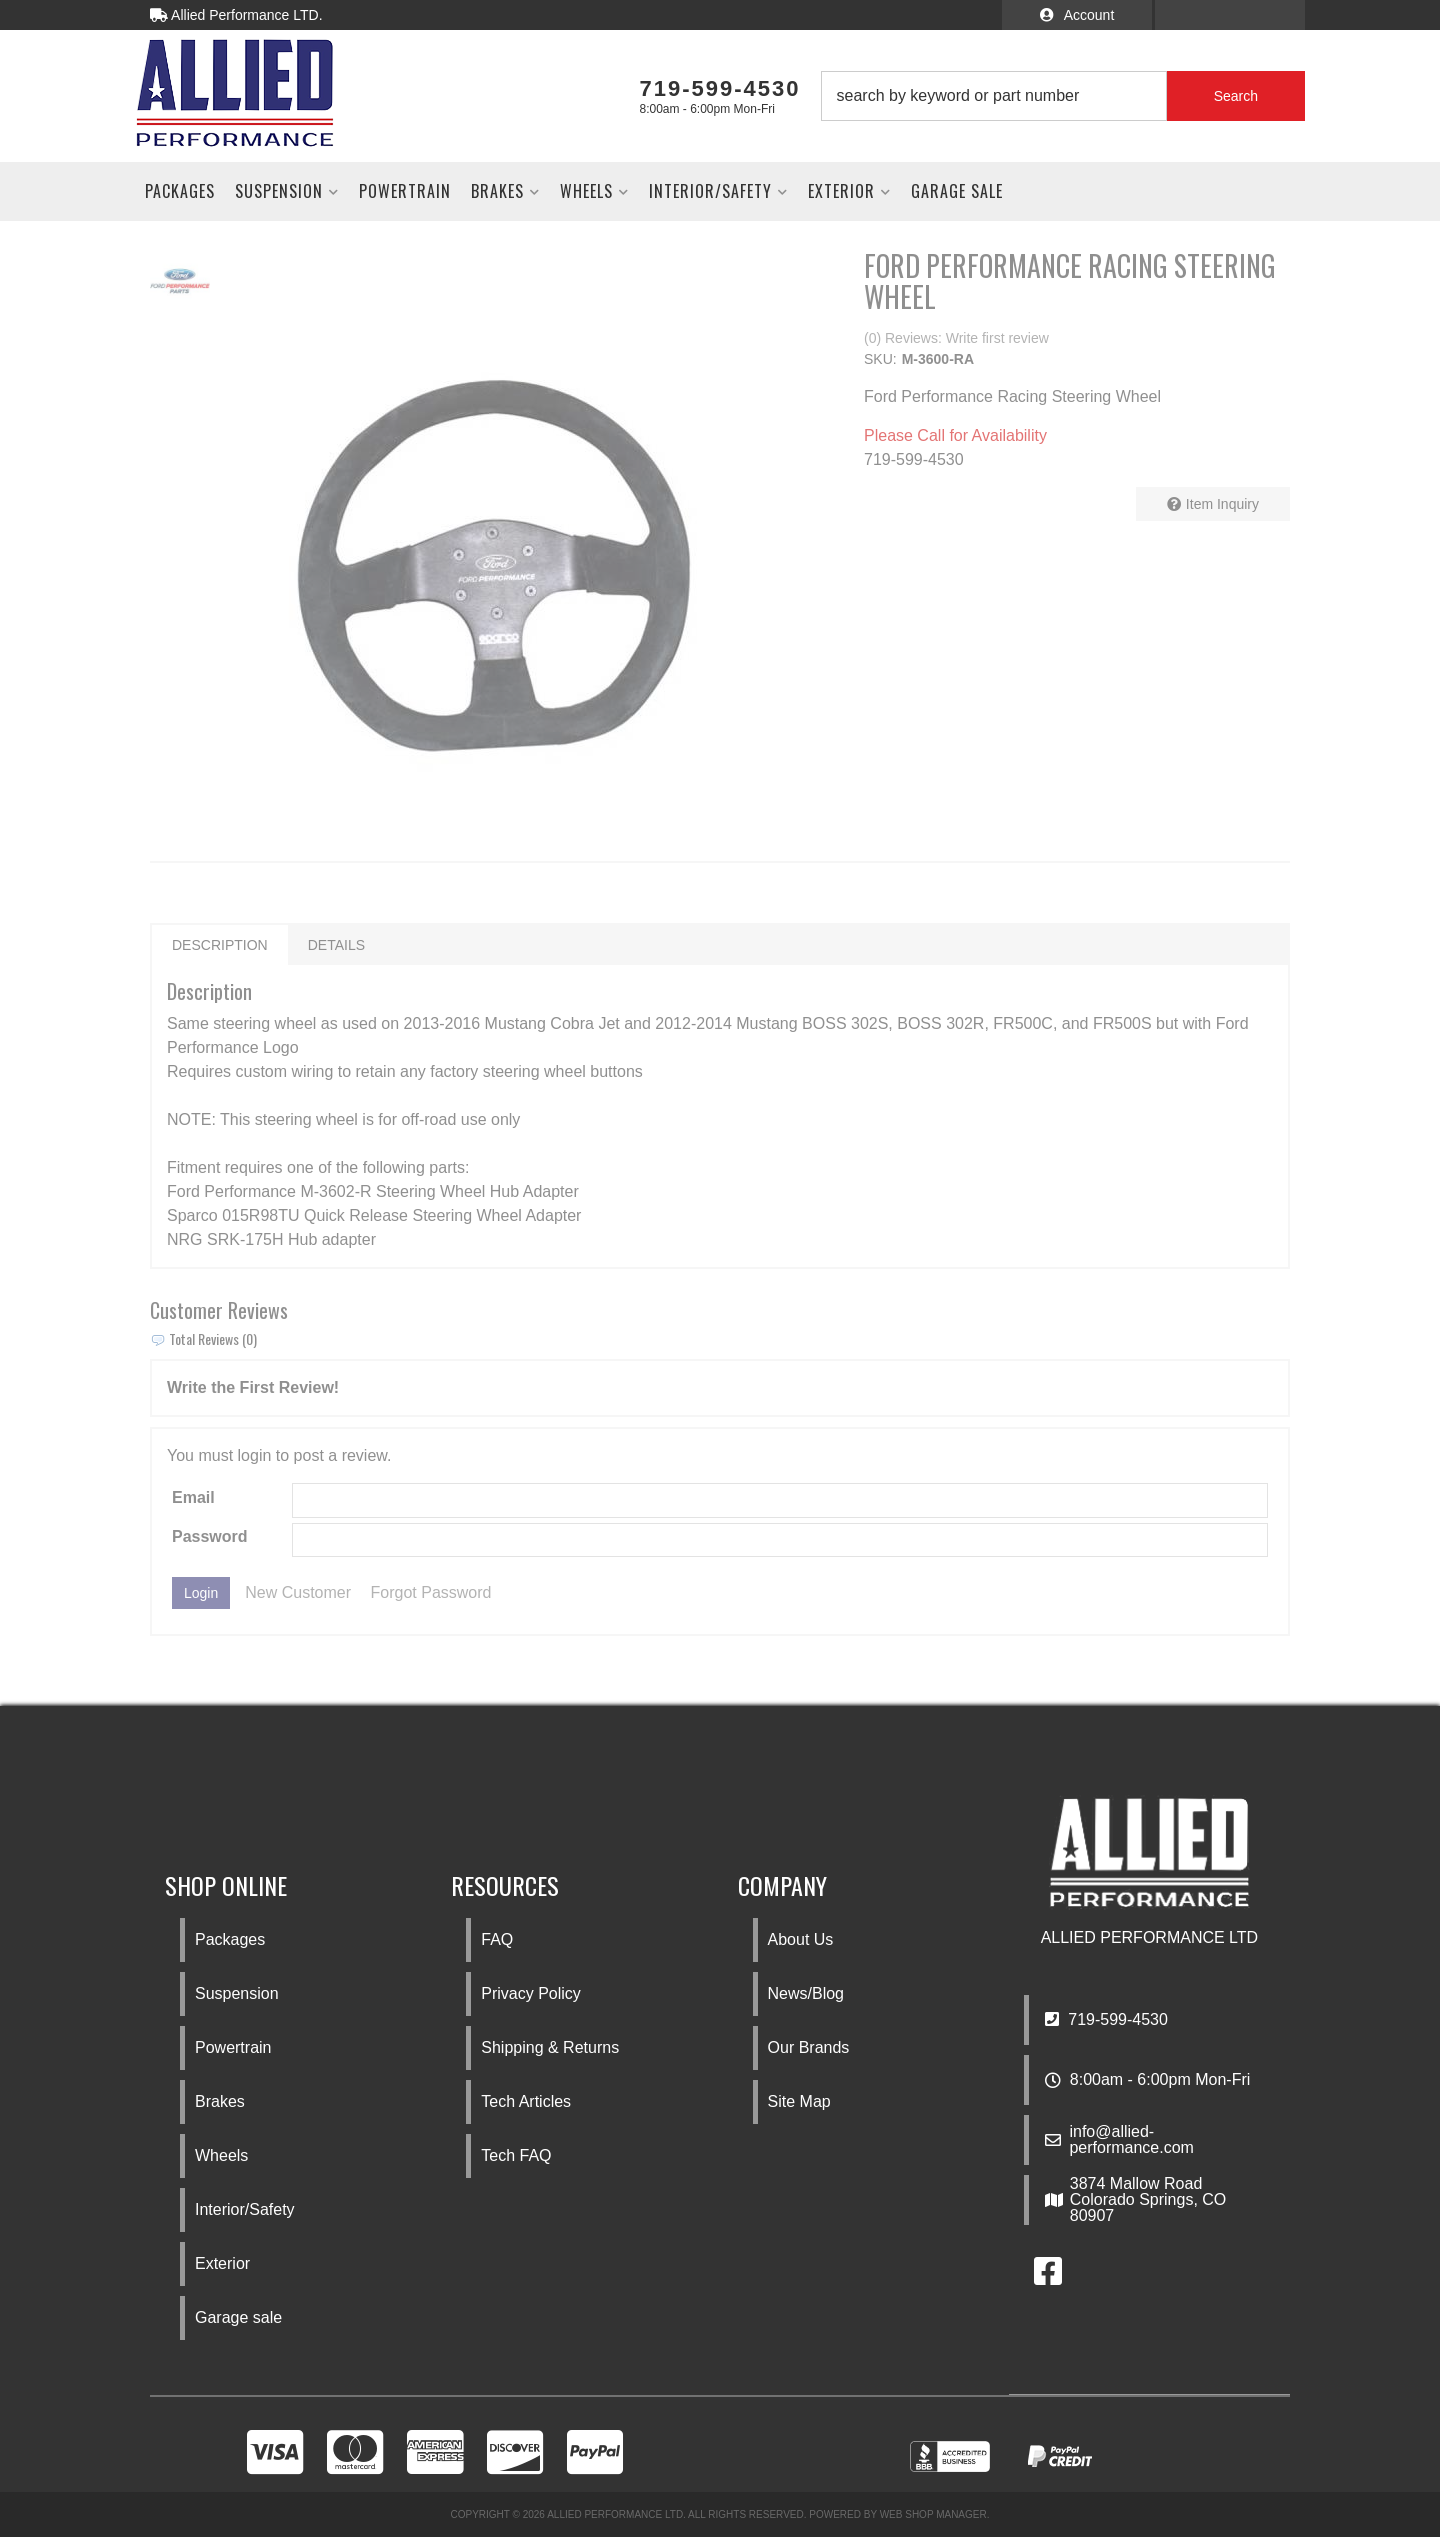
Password (210, 1536)
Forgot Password (431, 1592)
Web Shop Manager (933, 2514)
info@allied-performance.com (1131, 2140)
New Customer (298, 1592)
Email (193, 1497)
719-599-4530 (1106, 2019)
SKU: (880, 359)
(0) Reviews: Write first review (956, 338)
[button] (1063, 96)
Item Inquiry (1222, 504)
